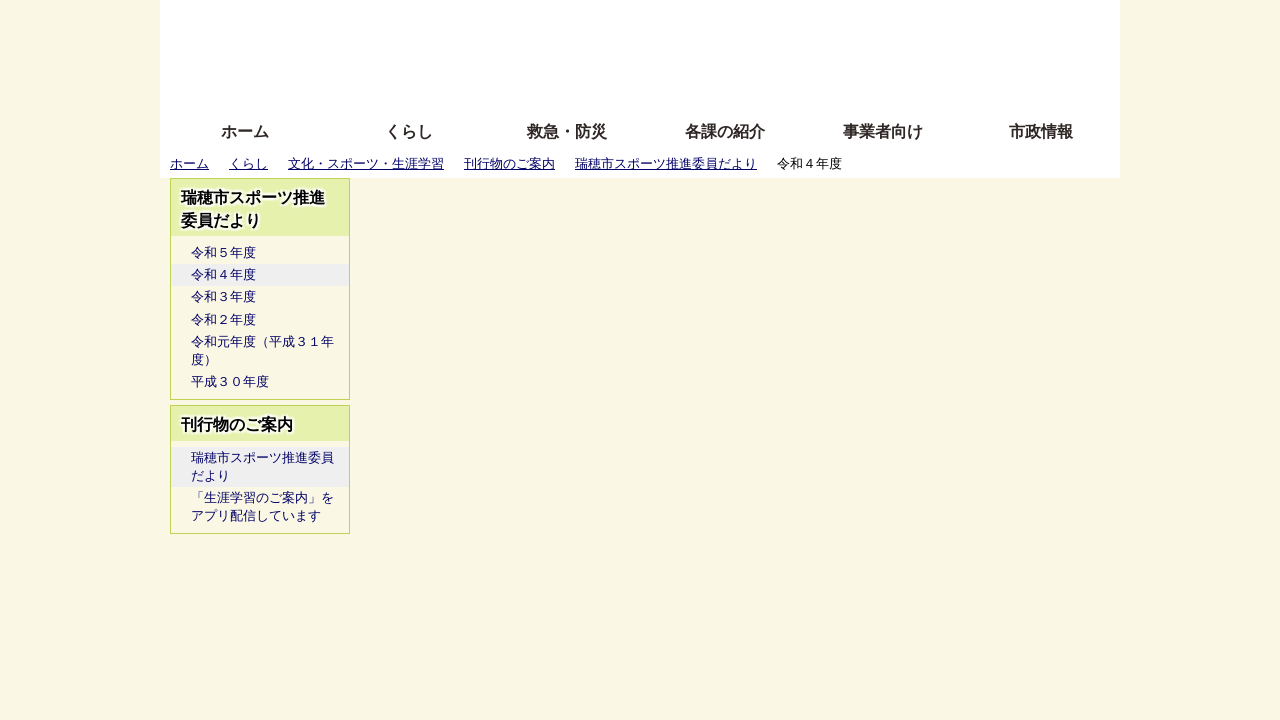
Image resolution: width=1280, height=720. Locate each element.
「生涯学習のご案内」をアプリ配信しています (262, 506)
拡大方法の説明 (494, 82)
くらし (409, 131)
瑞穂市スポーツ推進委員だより (666, 163)
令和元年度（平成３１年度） (262, 350)
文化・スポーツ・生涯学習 (366, 163)
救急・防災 (567, 131)
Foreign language (510, 52)
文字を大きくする (657, 52)
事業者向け (883, 131)
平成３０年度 (230, 381)
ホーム (245, 131)
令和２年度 (223, 319)
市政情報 (1041, 131)
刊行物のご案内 (509, 163)
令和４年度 (223, 274)
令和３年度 (223, 296)
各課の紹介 (725, 131)
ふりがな (480, 22)
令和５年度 (223, 252)
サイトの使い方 (617, 82)
